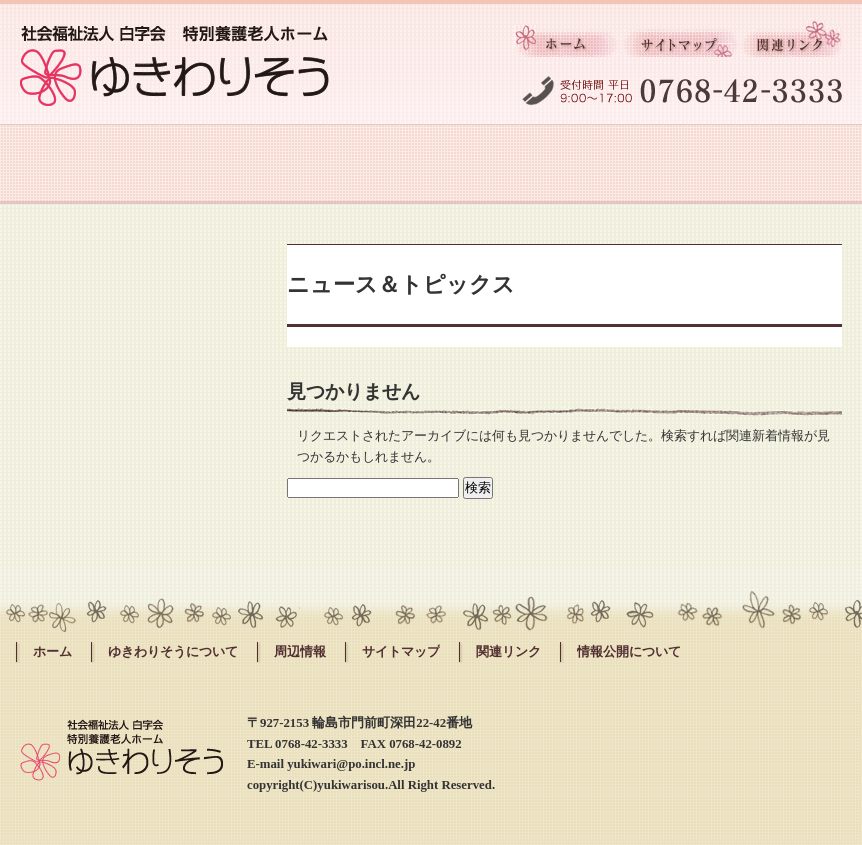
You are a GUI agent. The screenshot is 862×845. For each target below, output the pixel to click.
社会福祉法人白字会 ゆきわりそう (174, 66)
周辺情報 (645, 164)
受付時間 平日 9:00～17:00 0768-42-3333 (682, 86)
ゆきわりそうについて (72, 164)
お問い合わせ (790, 164)
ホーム (568, 45)
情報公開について (629, 652)
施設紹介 (359, 164)
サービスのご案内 (215, 164)
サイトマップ (680, 45)
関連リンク (791, 45)
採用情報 (502, 164)
